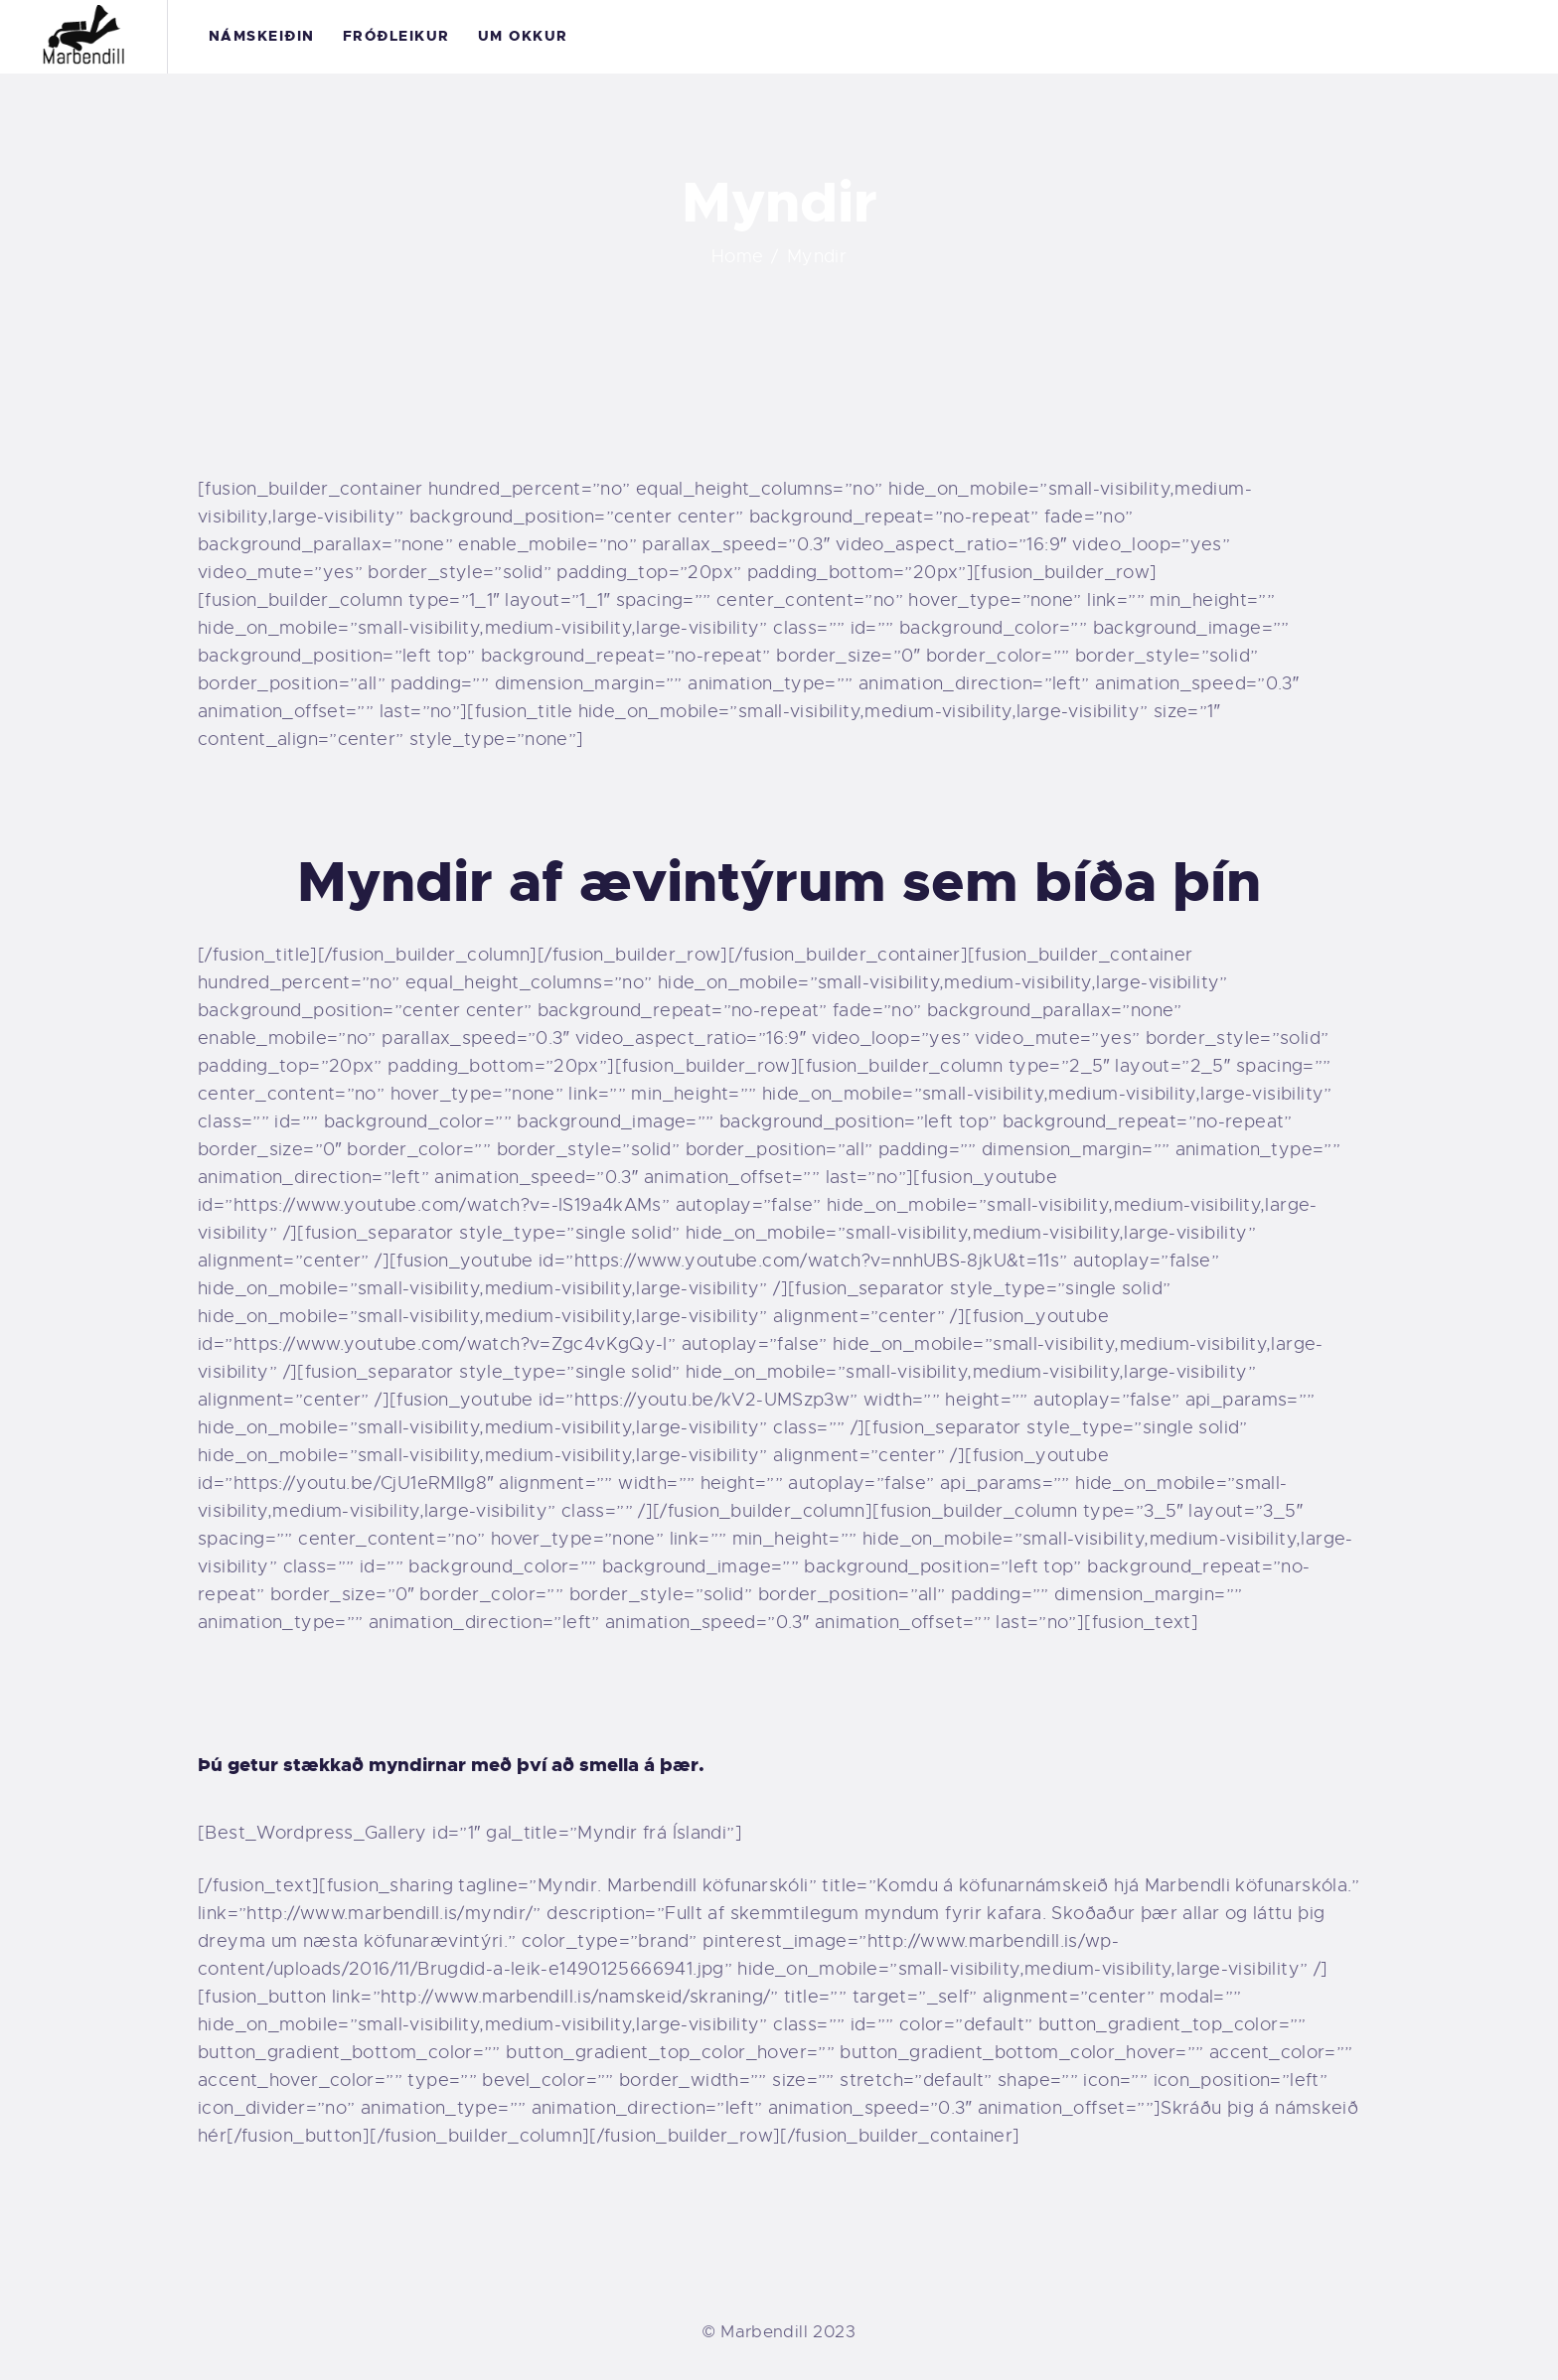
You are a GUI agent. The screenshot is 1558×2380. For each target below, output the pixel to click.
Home (737, 256)
